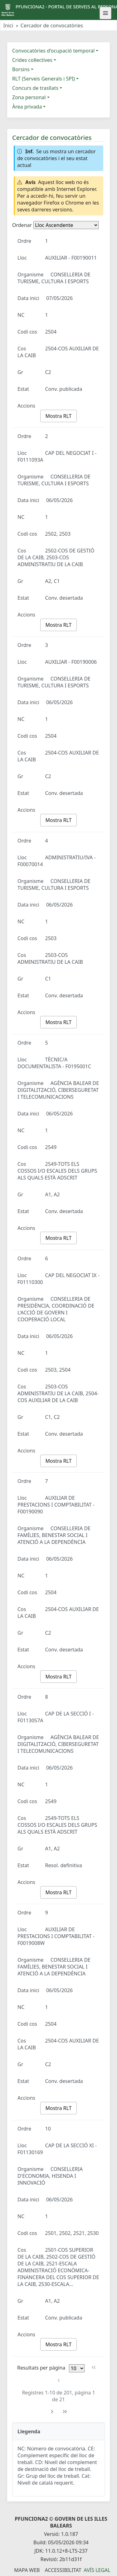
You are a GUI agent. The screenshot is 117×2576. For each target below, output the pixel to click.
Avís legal (97, 2570)
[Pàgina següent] (52, 2411)
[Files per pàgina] (77, 2368)
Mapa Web (27, 2570)
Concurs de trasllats (35, 88)
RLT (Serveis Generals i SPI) (43, 78)
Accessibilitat (63, 2570)
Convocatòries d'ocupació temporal (53, 50)
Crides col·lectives (32, 60)
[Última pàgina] (65, 2411)
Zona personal (29, 97)
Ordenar (22, 225)
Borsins (21, 69)
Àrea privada (27, 106)
